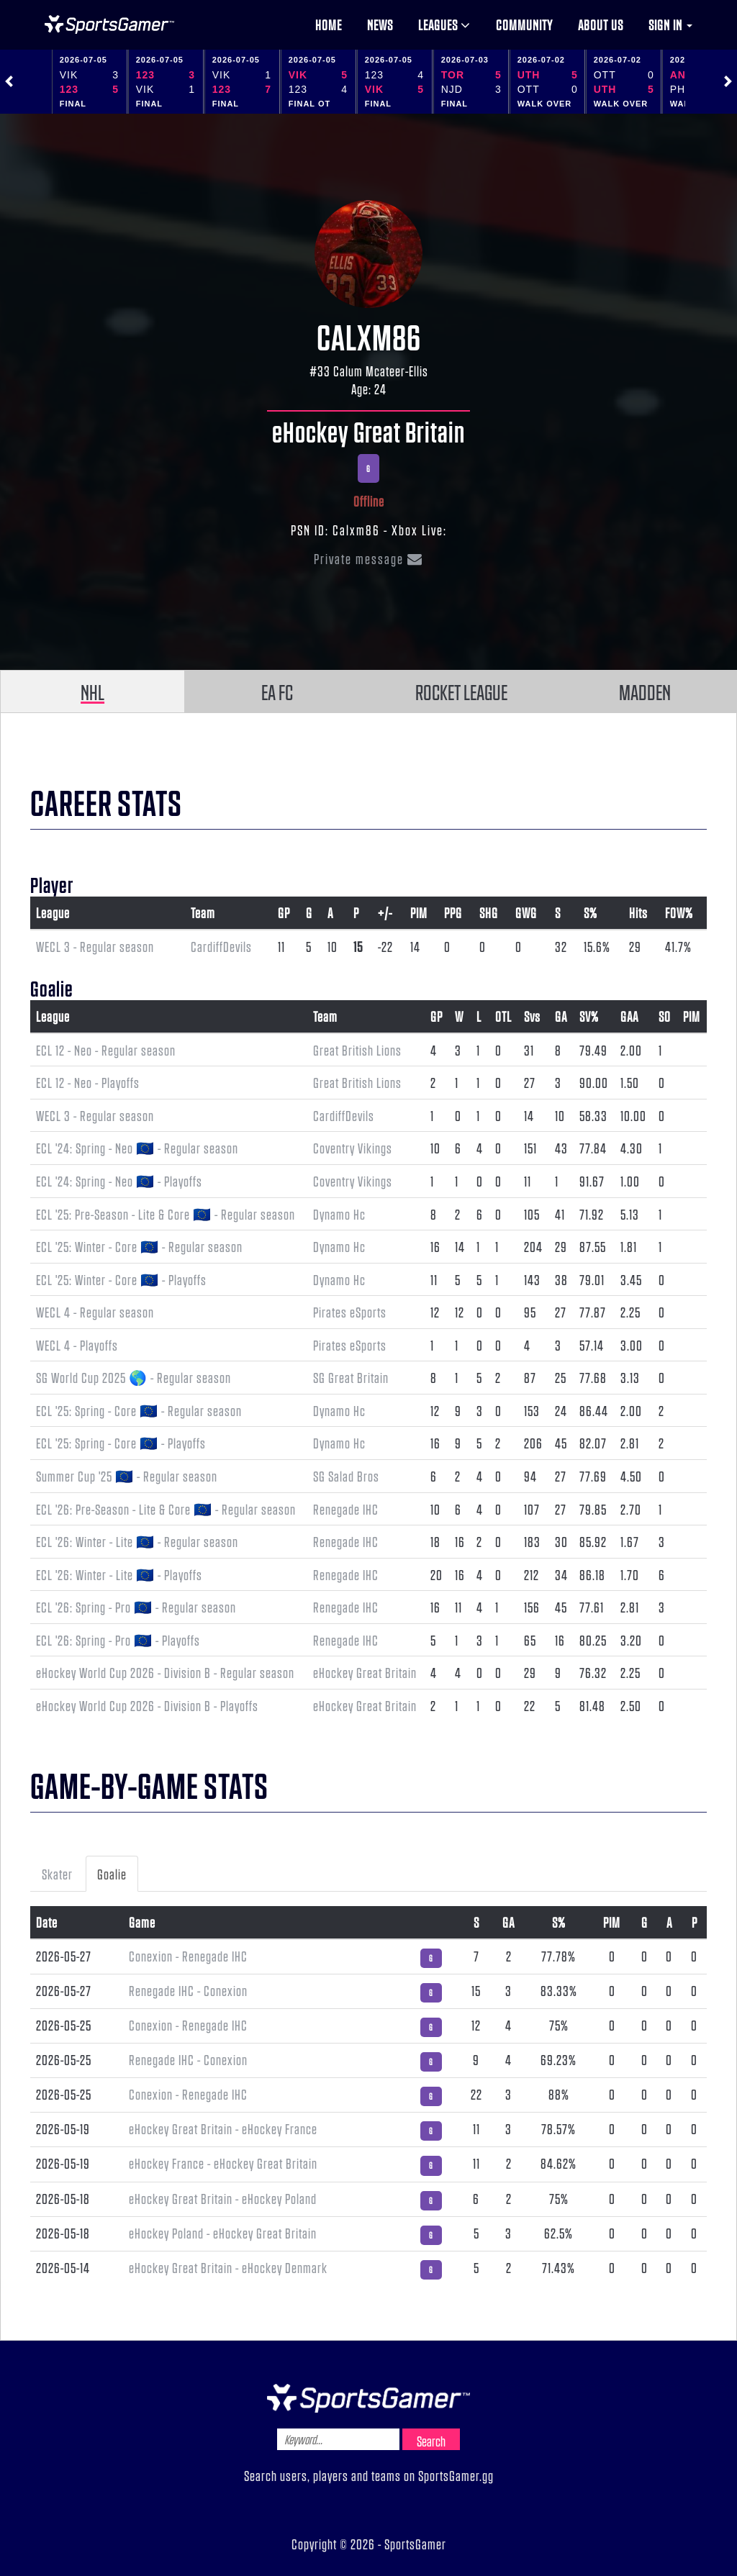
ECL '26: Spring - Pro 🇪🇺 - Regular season (136, 1606)
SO (665, 1016)
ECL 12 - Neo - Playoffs (88, 1082)
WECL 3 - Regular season (95, 946)
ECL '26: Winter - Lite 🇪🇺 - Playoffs (119, 1574)
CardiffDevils (221, 946)
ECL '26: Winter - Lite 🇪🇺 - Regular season (137, 1541)
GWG (526, 912)
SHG (488, 912)
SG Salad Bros (346, 1475)
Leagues (444, 24)
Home (328, 24)
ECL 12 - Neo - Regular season (106, 1049)
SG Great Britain (351, 1377)
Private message (368, 558)
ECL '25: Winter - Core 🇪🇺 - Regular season (139, 1246)
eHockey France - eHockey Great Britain (223, 2163)
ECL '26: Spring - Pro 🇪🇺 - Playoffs (118, 1639)
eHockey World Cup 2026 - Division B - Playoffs (147, 1705)
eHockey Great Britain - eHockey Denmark (228, 2267)
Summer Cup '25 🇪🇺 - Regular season (126, 1475)
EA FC (277, 691)
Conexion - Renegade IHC (188, 1955)
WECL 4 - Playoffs (77, 1344)
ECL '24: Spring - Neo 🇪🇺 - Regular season (137, 1147)
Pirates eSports (349, 1311)
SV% (589, 1016)
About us (600, 24)
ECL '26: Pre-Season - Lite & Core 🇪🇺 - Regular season (166, 1509)
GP (284, 912)
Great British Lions (357, 1049)
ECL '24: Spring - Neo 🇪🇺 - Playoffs (119, 1180)
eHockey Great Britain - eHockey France (223, 2128)
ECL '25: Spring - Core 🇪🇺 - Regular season (139, 1410)
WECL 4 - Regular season (95, 1311)
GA (561, 1016)
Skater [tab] (57, 1873)
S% (590, 912)
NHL (92, 691)
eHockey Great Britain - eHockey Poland (223, 2198)
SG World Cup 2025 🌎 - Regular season (133, 1377)
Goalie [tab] (112, 1873)
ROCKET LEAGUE (461, 691)
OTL (503, 1016)
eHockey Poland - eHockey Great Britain (223, 2232)
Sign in (670, 24)
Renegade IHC (346, 1509)
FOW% (679, 912)
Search (431, 2440)
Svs (532, 1016)
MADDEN (645, 691)
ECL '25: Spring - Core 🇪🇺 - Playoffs (121, 1442)
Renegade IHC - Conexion (188, 1990)
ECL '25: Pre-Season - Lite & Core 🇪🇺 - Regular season (165, 1214)
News (380, 24)
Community (524, 24)
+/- (385, 912)
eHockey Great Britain (368, 431)
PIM (419, 912)
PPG (453, 912)
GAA (629, 1016)
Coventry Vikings (352, 1147)
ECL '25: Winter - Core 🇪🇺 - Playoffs (121, 1279)
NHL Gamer (109, 24)
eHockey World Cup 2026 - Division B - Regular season (165, 1672)
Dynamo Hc (339, 1214)
